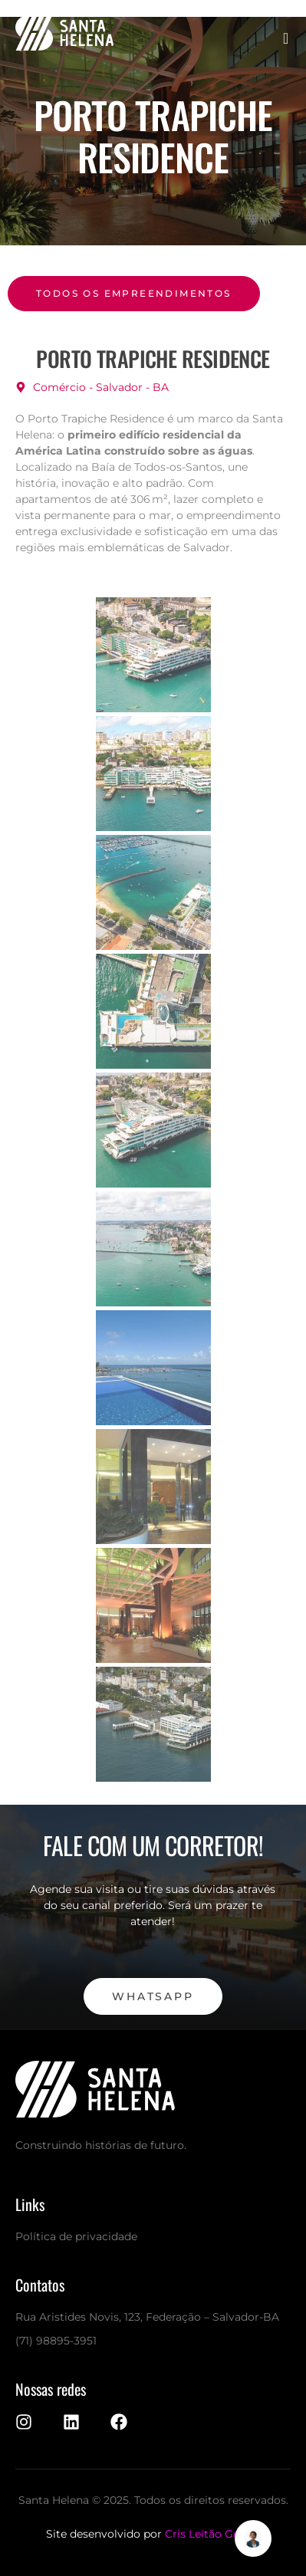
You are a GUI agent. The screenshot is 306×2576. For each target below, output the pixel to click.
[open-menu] (287, 38)
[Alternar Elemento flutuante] (253, 2538)
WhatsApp (152, 1996)
